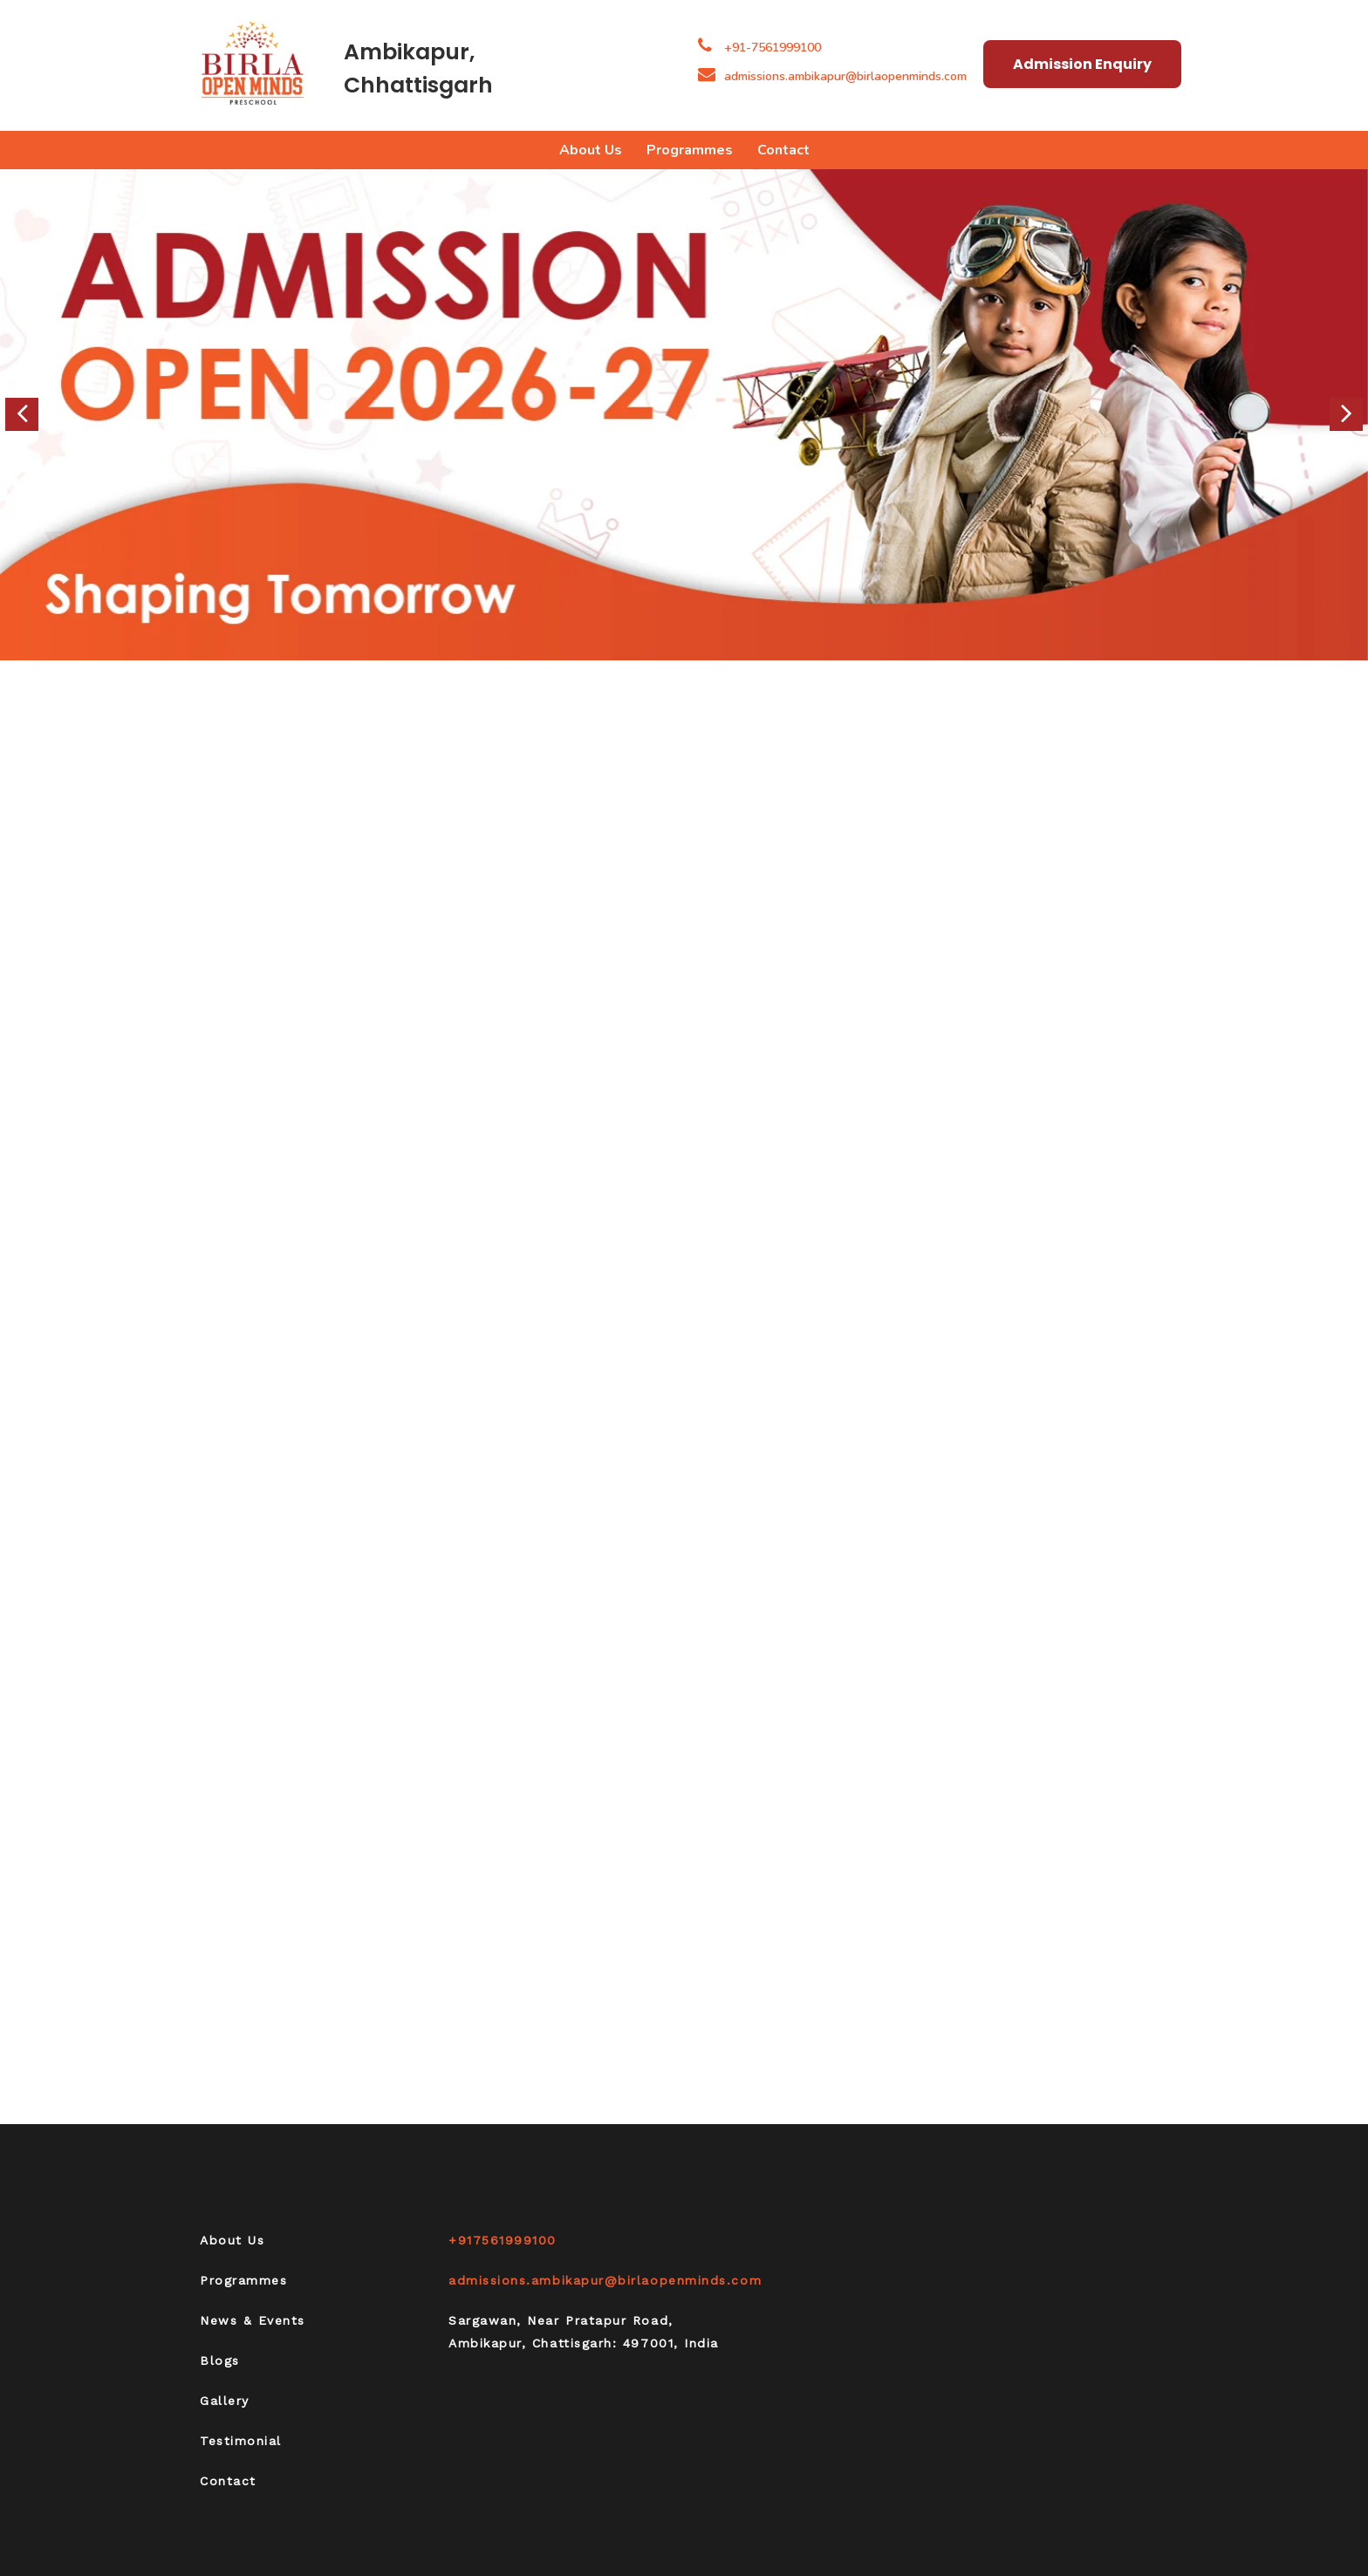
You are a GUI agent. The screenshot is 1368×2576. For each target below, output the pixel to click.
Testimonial (241, 2441)
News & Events (252, 2320)
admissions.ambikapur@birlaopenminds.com (832, 76)
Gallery (225, 2401)
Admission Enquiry (1082, 64)
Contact (783, 150)
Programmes (689, 150)
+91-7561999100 (772, 47)
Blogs (220, 2361)
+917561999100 (502, 2240)
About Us (590, 150)
